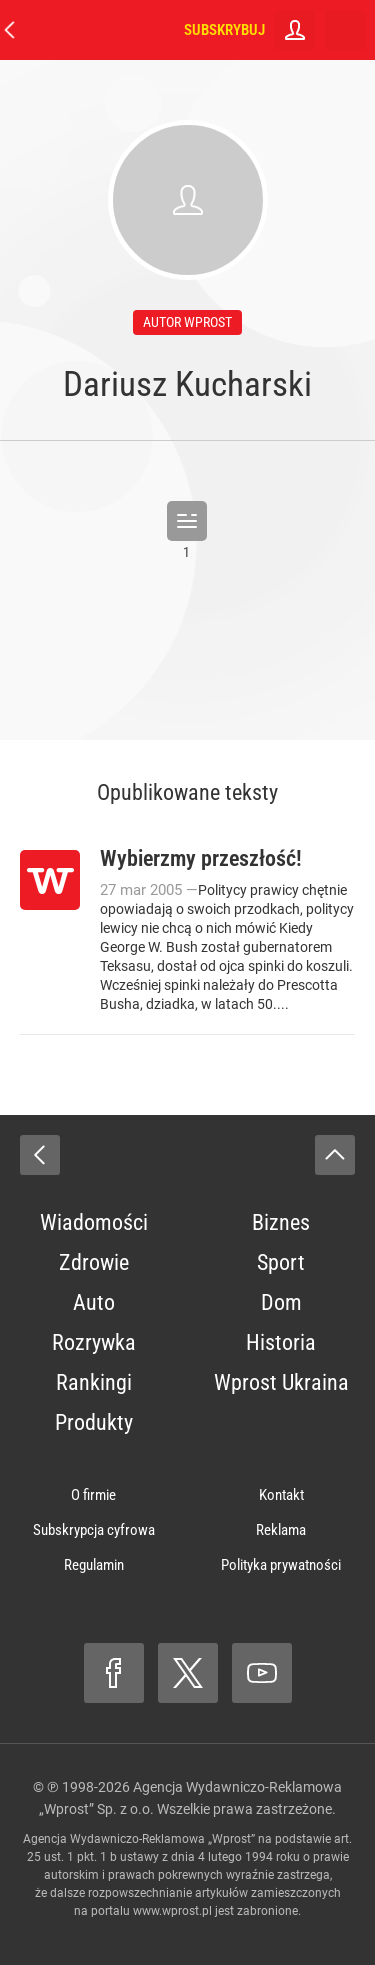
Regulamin (94, 1565)
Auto (94, 1302)
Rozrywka (94, 1342)
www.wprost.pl (172, 1911)
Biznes (281, 1222)
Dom (281, 1302)
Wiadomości (94, 1222)
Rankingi (94, 1382)
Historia (281, 1342)
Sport (281, 1262)
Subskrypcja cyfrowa (94, 1530)
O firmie (93, 1495)
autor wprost (187, 322)
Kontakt (281, 1495)
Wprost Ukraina (281, 1382)
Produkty (94, 1422)
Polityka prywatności (281, 1565)
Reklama (281, 1530)
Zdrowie (94, 1262)
